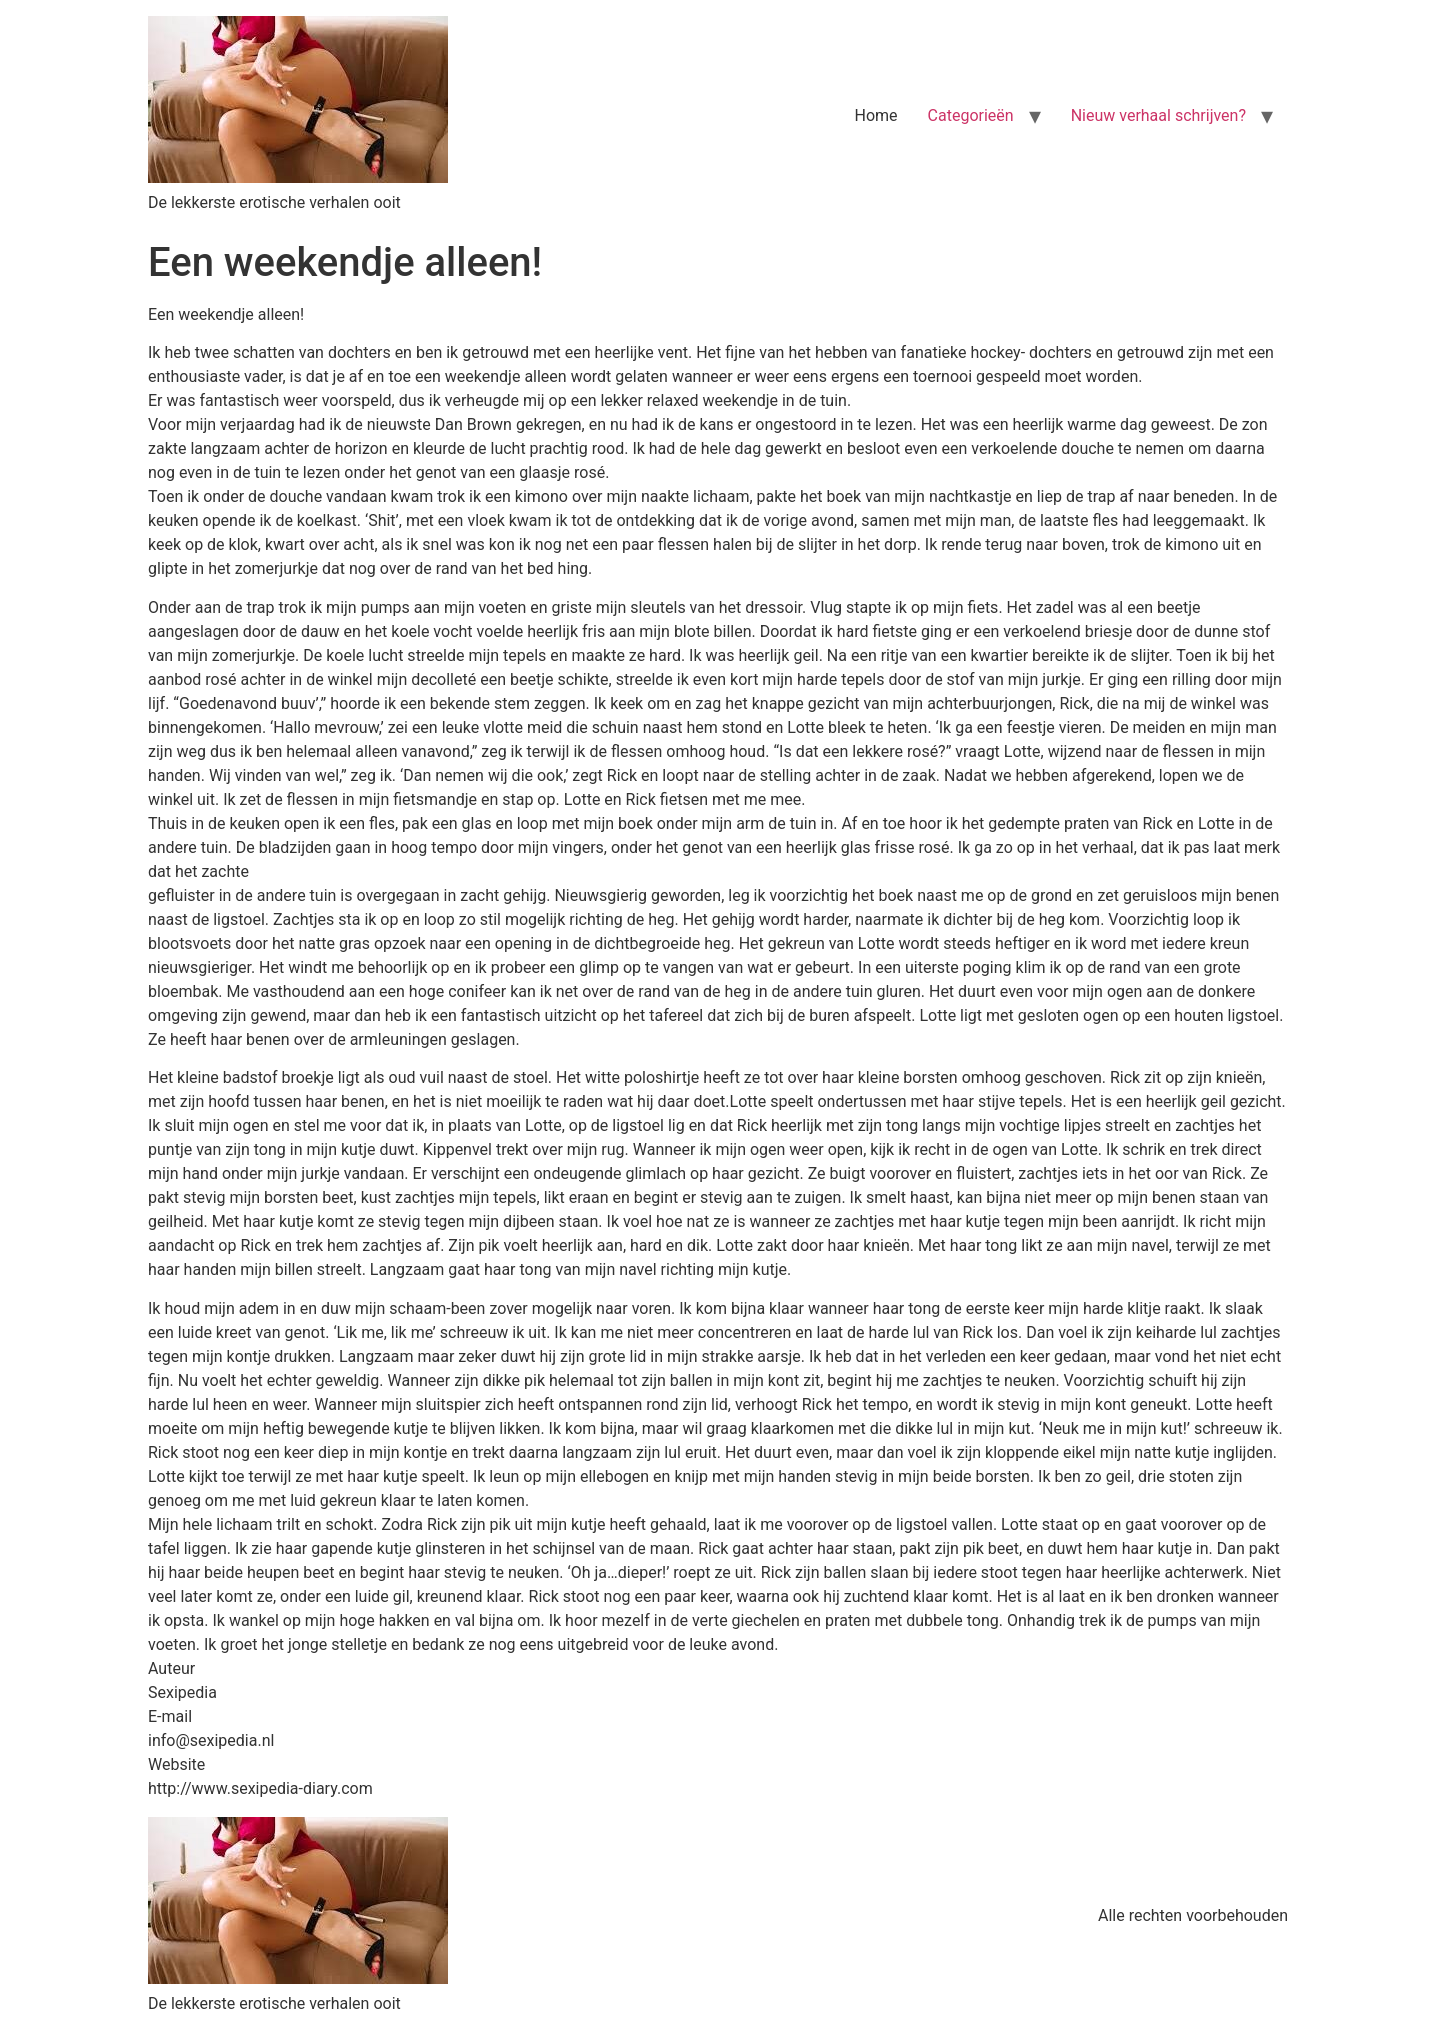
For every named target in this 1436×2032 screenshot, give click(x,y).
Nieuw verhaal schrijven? (1158, 115)
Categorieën (971, 115)
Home (876, 115)
